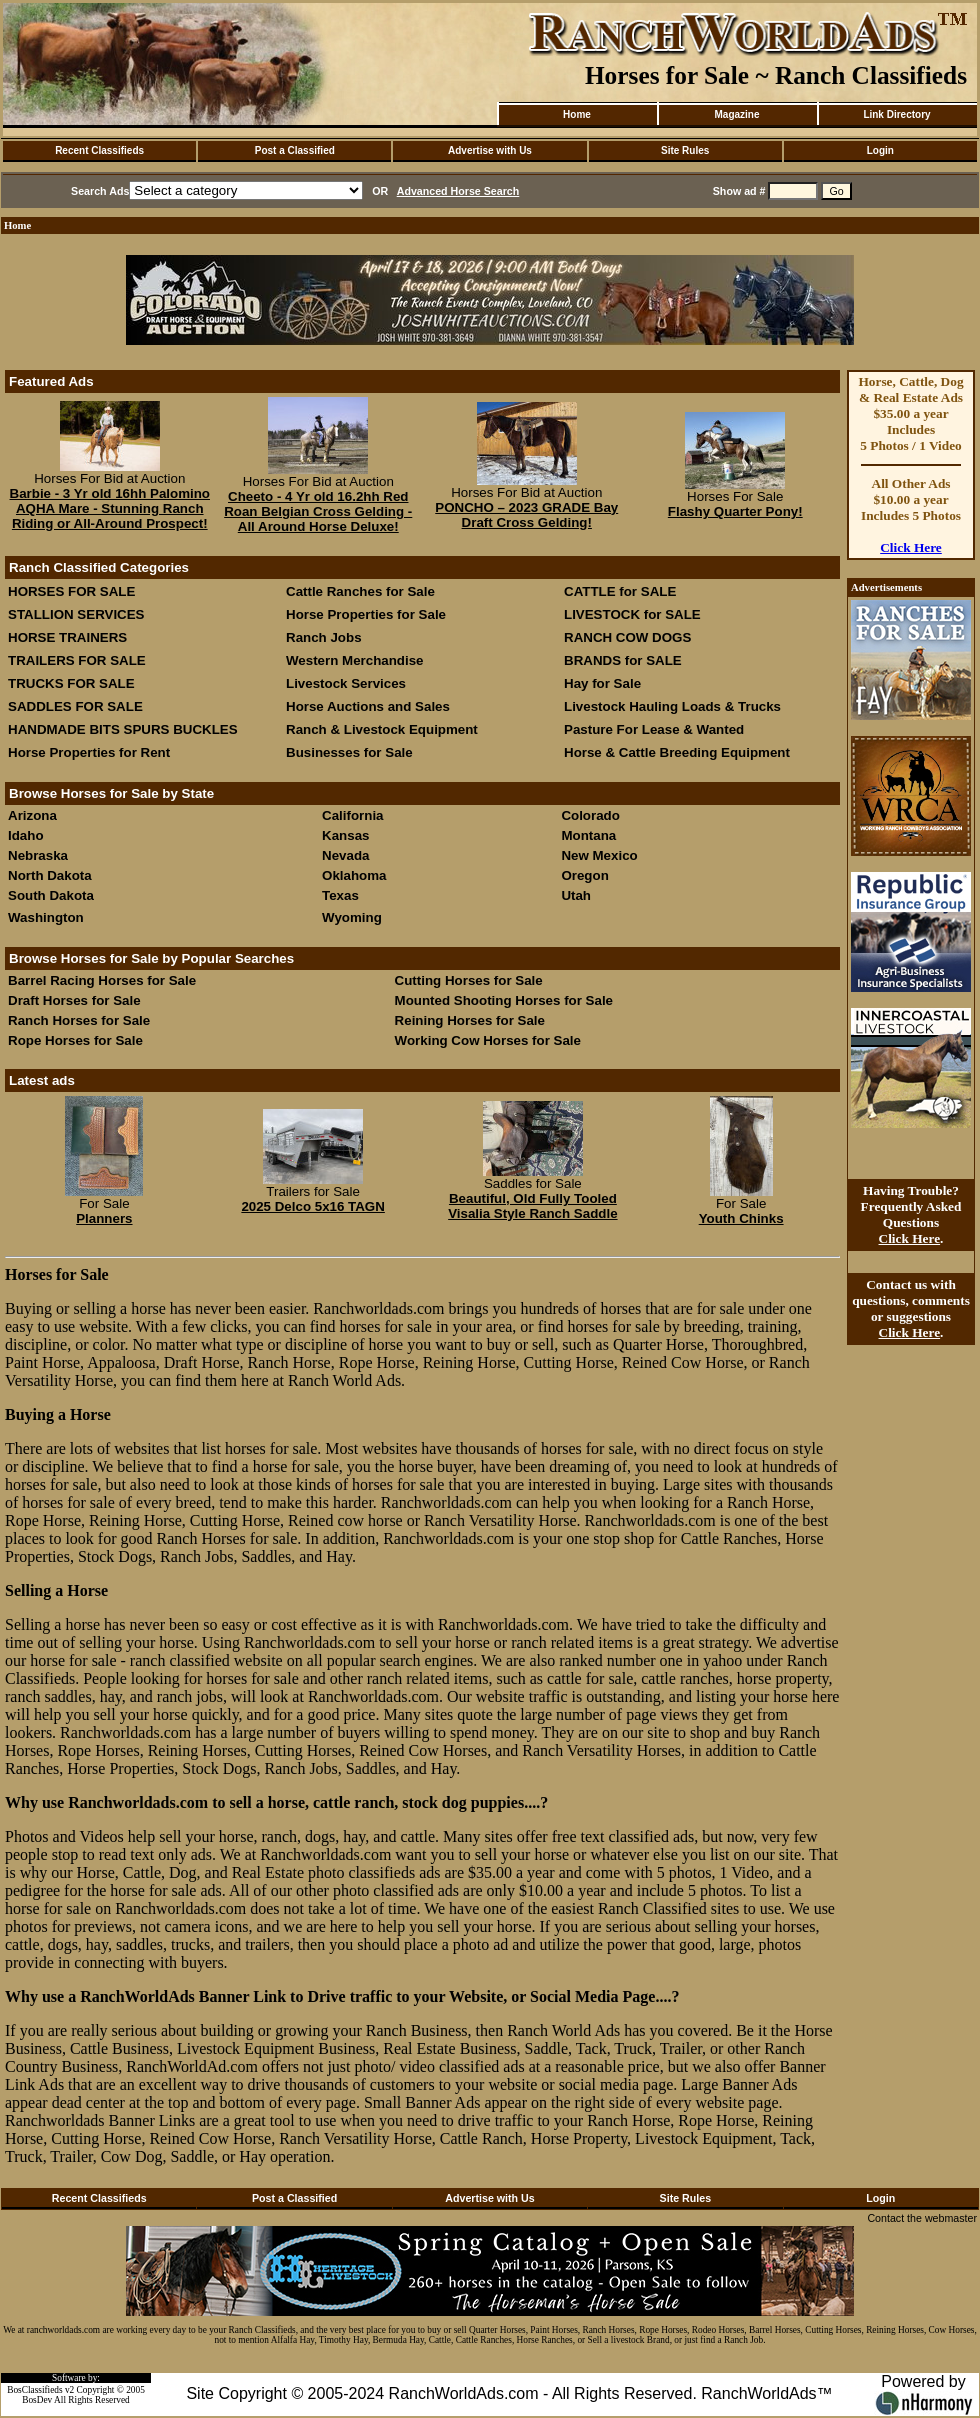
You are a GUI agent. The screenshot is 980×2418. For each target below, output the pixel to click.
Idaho (26, 835)
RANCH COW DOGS (627, 637)
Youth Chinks (741, 1218)
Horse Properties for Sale (366, 614)
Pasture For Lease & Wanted (654, 729)
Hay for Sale (604, 683)
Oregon (584, 875)
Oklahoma (354, 875)
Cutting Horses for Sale (469, 980)
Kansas (345, 835)
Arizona (32, 815)
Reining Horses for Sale (470, 1020)
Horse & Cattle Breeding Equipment (677, 752)
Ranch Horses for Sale (79, 1020)
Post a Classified (295, 150)
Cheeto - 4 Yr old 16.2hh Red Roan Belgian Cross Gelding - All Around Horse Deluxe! (318, 511)
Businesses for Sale (349, 752)
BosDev (37, 2400)
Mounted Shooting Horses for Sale (504, 1000)
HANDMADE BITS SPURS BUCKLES (123, 729)
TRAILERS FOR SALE (77, 660)
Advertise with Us (490, 150)
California (352, 815)
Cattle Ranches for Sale (360, 591)
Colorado (590, 815)
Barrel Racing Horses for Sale (102, 980)
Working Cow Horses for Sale (488, 1040)
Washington (46, 917)
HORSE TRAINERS (67, 637)
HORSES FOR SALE (71, 591)
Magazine (736, 114)
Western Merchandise (355, 660)
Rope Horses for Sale (75, 1040)
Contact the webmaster (922, 2218)
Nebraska (38, 855)
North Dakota (50, 875)
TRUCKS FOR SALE (71, 683)
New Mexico (599, 855)
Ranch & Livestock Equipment (382, 729)
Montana (588, 835)
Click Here (911, 547)
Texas (340, 895)
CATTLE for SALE (620, 591)
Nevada (345, 855)
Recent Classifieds (99, 150)
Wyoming (352, 917)
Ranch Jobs (324, 637)
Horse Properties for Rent (89, 752)
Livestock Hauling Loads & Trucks (672, 706)
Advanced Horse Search (458, 191)
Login (880, 150)
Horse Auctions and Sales (368, 706)
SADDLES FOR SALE (75, 706)
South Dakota (51, 895)
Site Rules (685, 150)
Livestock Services (346, 683)
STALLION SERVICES (76, 614)
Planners (104, 1218)
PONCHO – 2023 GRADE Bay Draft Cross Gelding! (526, 515)
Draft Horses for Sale (74, 1000)
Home (577, 114)
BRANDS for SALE (623, 660)
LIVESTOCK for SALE (632, 614)
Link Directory (896, 114)
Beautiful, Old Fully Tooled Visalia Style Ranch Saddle (532, 1206)
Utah (576, 895)
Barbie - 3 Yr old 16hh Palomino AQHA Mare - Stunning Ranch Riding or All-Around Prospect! (110, 508)
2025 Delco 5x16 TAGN (312, 1206)
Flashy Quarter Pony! (735, 511)
